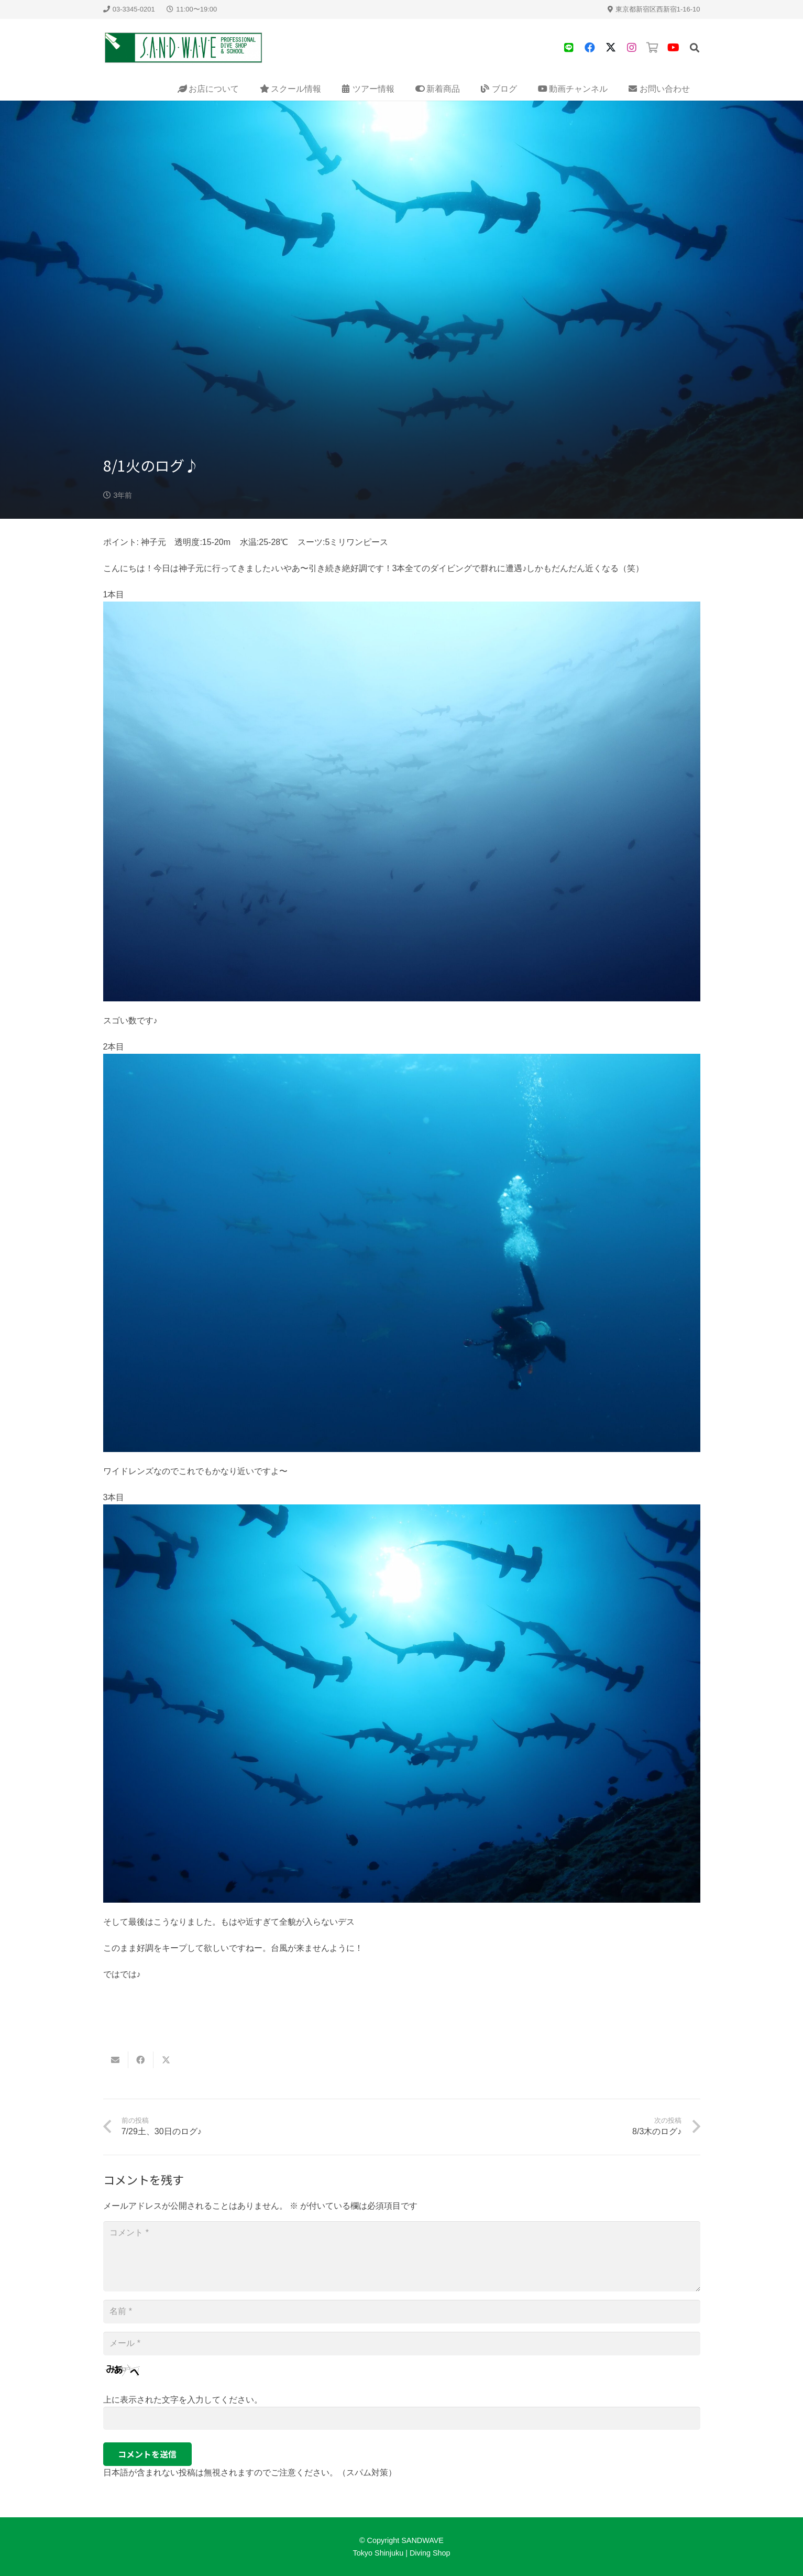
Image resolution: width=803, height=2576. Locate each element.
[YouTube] (673, 47)
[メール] (401, 2343)
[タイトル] (568, 47)
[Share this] (140, 2059)
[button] (694, 48)
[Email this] (115, 2059)
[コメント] (401, 2256)
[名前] (401, 2311)
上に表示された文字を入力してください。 (182, 2399)
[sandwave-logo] (183, 48)
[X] (610, 47)
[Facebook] (589, 47)
